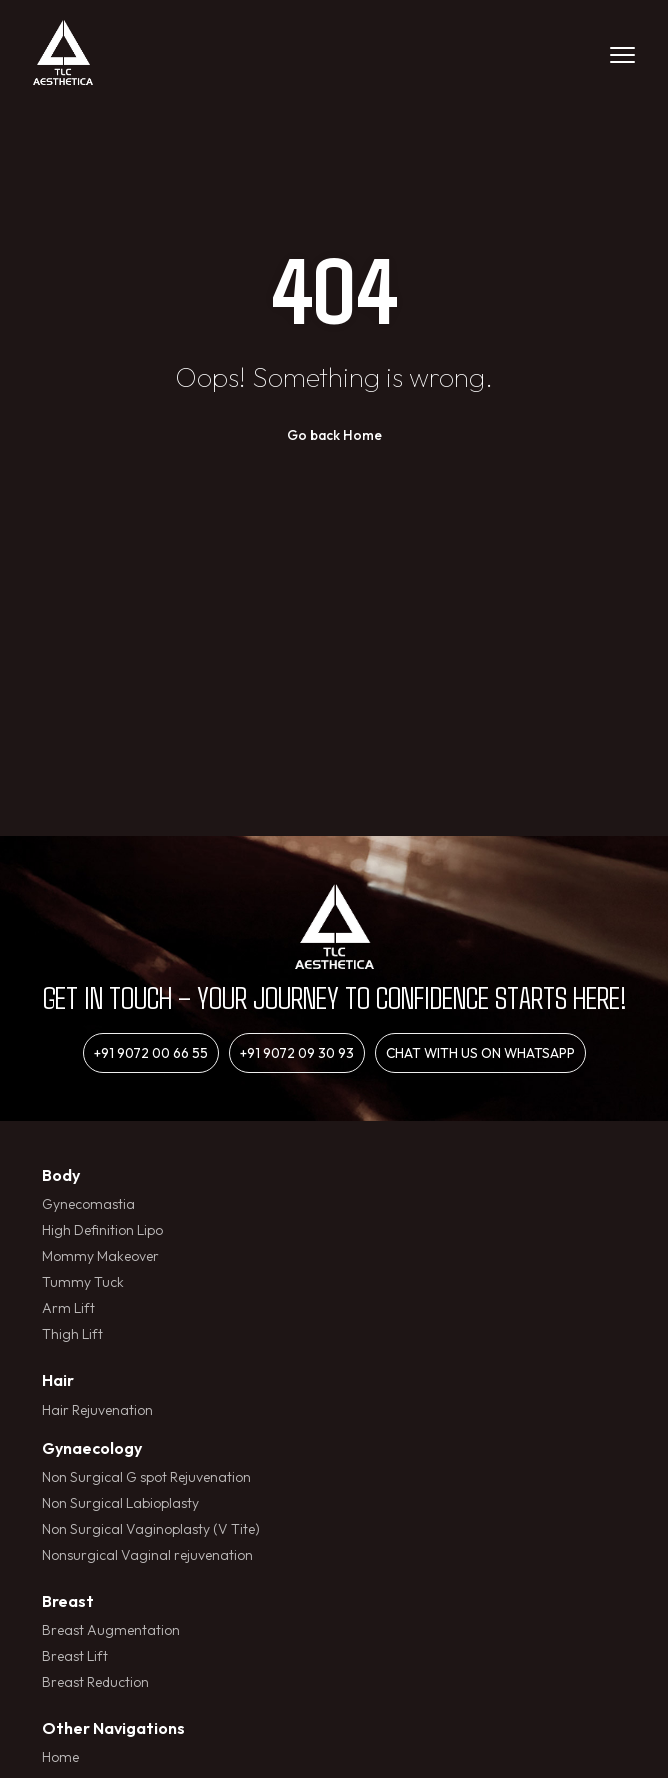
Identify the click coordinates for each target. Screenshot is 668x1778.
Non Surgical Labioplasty (120, 1503)
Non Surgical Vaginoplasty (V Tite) (151, 1529)
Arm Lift (68, 1308)
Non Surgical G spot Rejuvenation (146, 1477)
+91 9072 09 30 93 (297, 1053)
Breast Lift (75, 1656)
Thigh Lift (72, 1334)
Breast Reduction (95, 1682)
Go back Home (334, 435)
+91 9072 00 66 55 (151, 1053)
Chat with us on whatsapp (480, 1053)
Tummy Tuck (83, 1282)
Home (60, 1757)
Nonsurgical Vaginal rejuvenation (147, 1555)
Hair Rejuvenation (97, 1410)
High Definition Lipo (102, 1230)
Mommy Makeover (100, 1256)
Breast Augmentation (111, 1630)
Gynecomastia (88, 1204)
